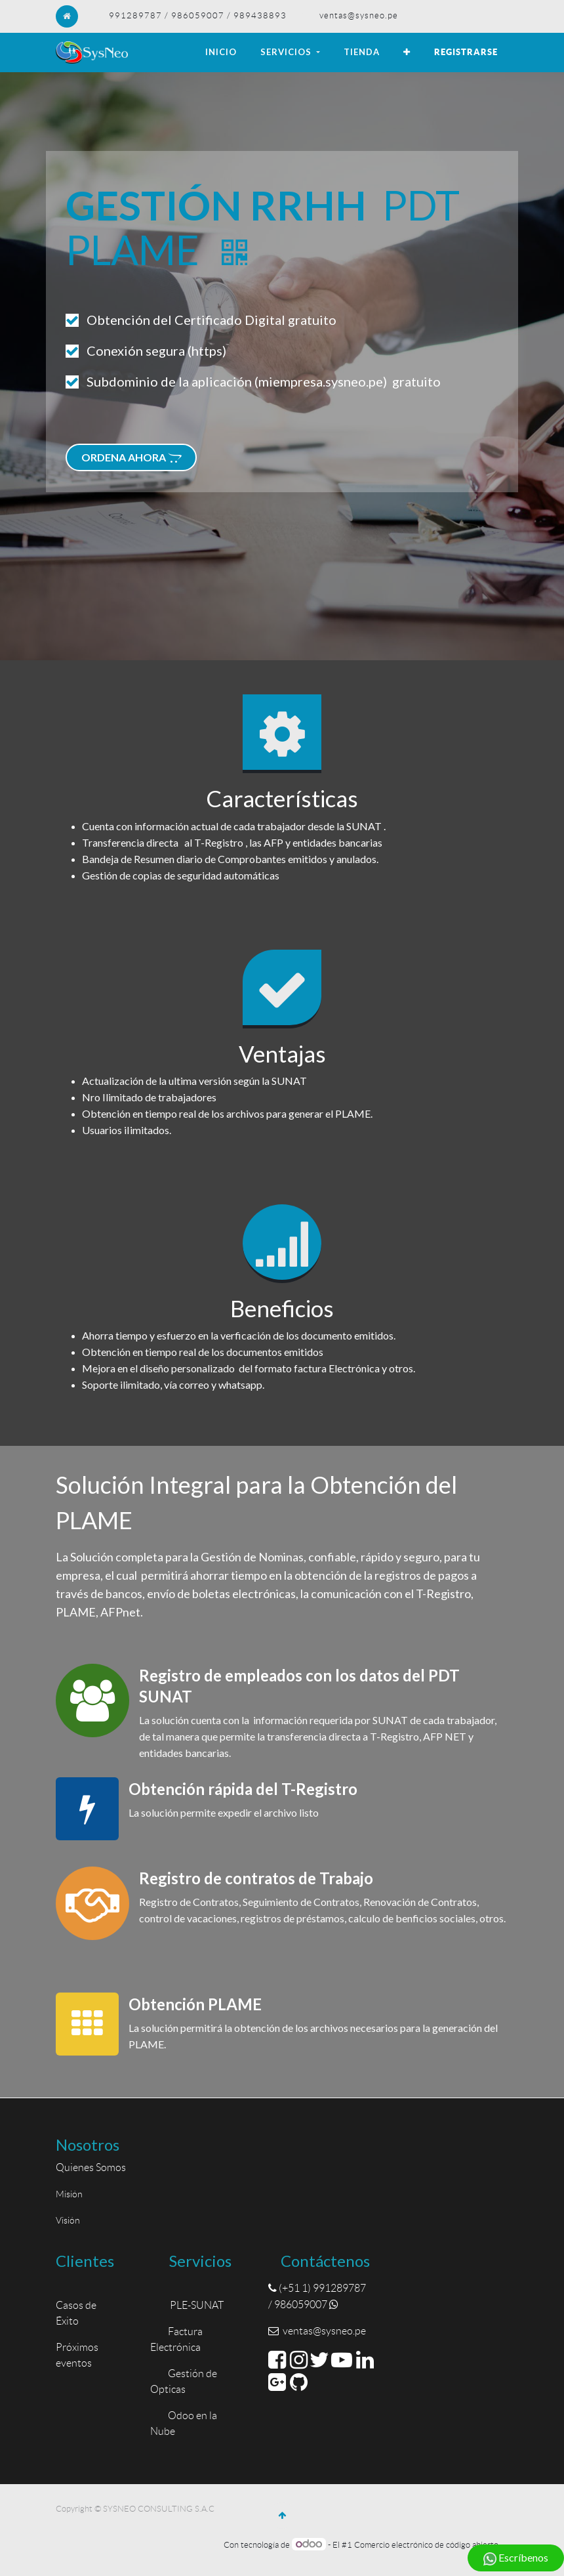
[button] (407, 52)
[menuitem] (221, 52)
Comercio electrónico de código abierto (426, 2545)
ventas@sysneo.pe (358, 15)
